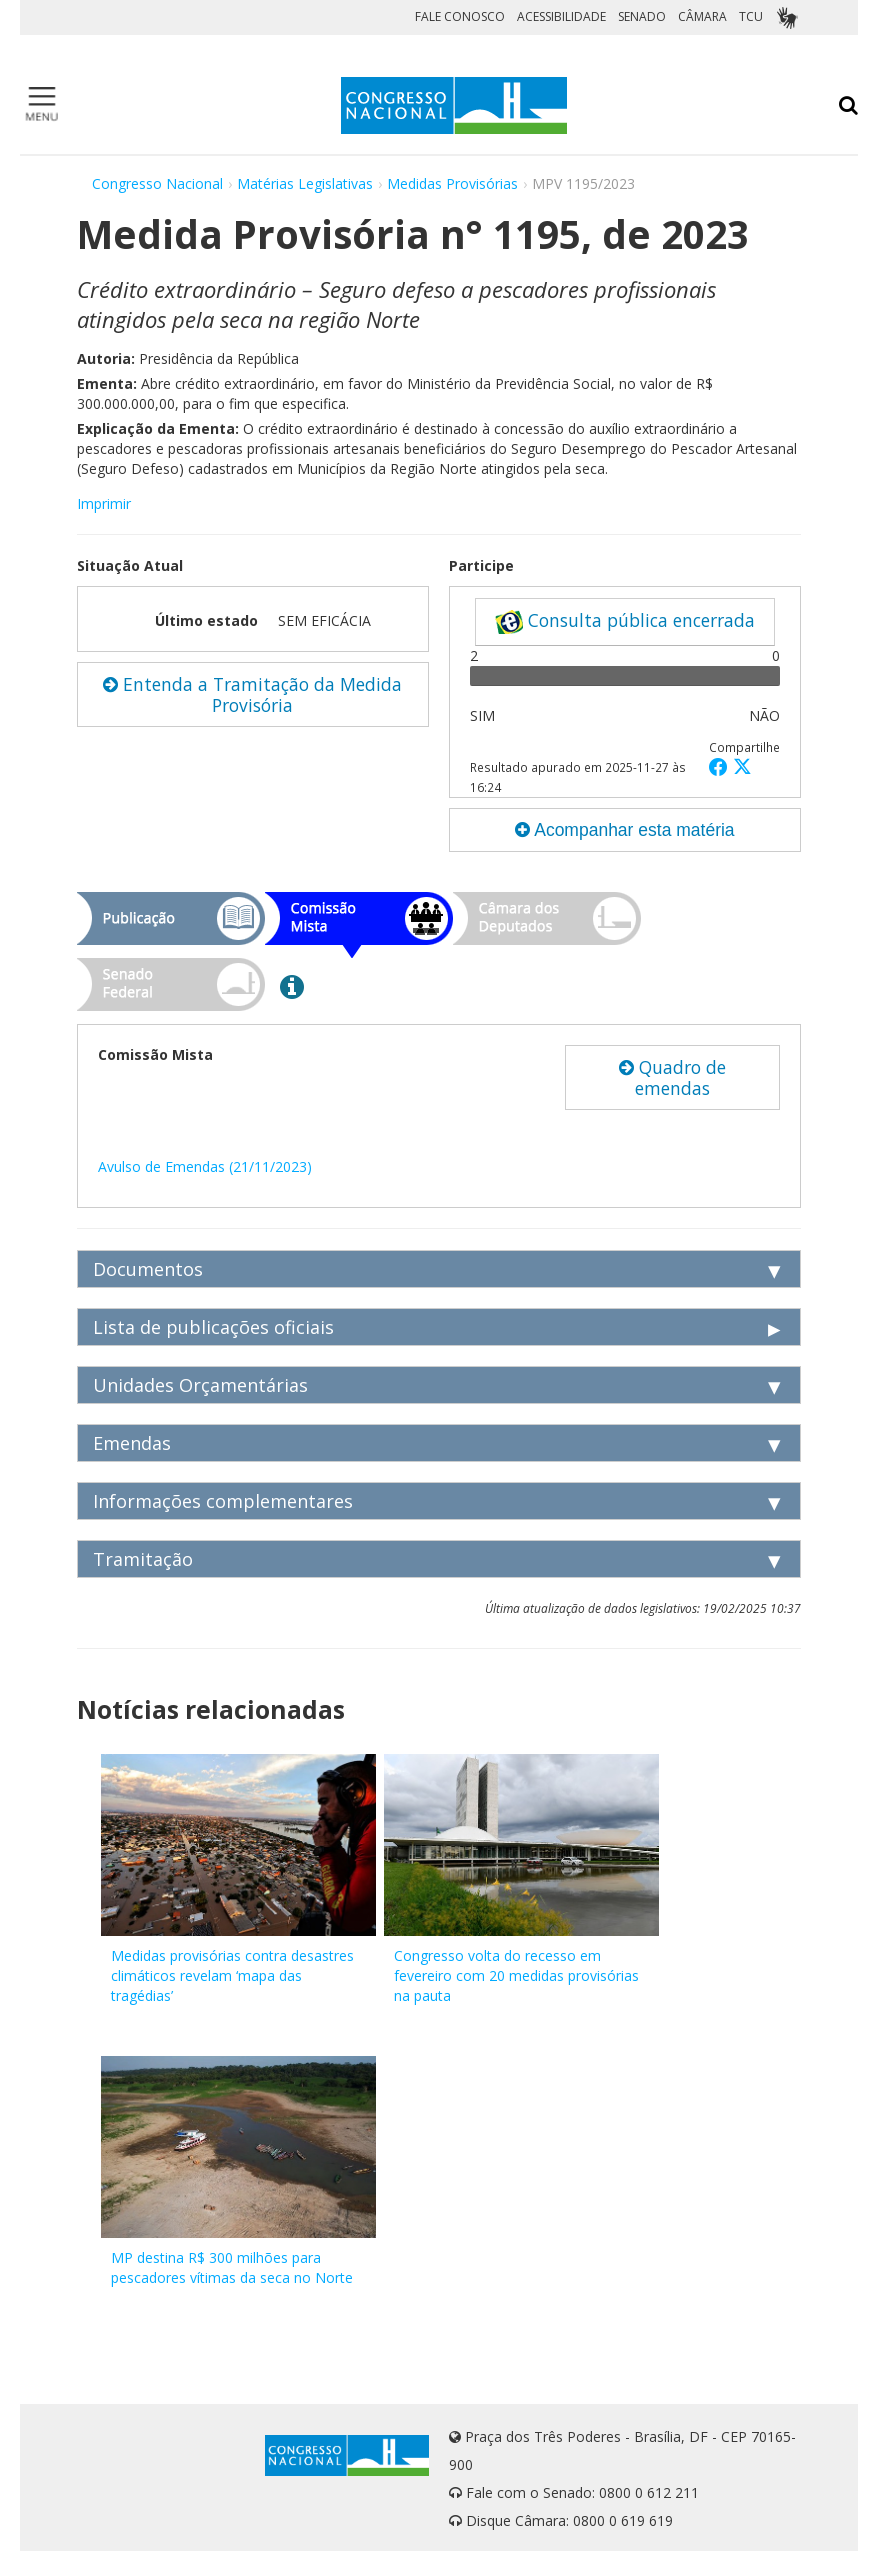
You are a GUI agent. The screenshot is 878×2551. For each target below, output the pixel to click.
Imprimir (104, 503)
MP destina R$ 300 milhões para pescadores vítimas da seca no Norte (232, 2267)
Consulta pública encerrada (625, 621)
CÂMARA (702, 16)
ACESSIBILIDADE (561, 16)
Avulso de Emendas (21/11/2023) (205, 1166)
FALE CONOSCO (460, 16)
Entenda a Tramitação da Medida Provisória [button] (252, 694)
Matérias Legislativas (305, 183)
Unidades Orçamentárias (200, 1385)
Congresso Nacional (157, 183)
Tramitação (143, 1559)
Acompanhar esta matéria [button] (624, 830)
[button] (721, 766)
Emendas (132, 1443)
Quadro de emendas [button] (672, 1077)
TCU (751, 16)
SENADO (642, 16)
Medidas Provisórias (452, 183)
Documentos (148, 1269)
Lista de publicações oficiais (213, 1327)
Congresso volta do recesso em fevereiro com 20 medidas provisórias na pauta (516, 1975)
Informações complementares (223, 1501)
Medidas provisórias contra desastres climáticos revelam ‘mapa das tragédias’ (232, 1975)
